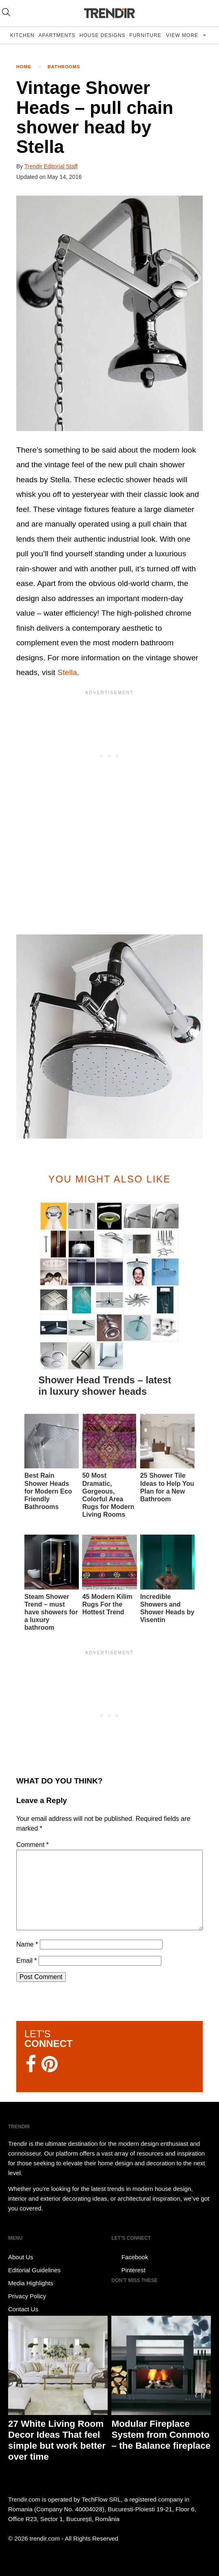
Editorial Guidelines (34, 2270)
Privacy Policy (27, 2296)
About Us (20, 2257)
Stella (67, 672)
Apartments (57, 35)
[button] (109, 313)
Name (27, 1944)
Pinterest (128, 2270)
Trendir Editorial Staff (51, 166)
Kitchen (22, 35)
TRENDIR (109, 13)
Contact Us (23, 2309)
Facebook (129, 2257)
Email (26, 1960)
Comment (32, 1844)
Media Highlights (30, 2283)
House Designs (103, 35)
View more (183, 35)
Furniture (145, 35)
